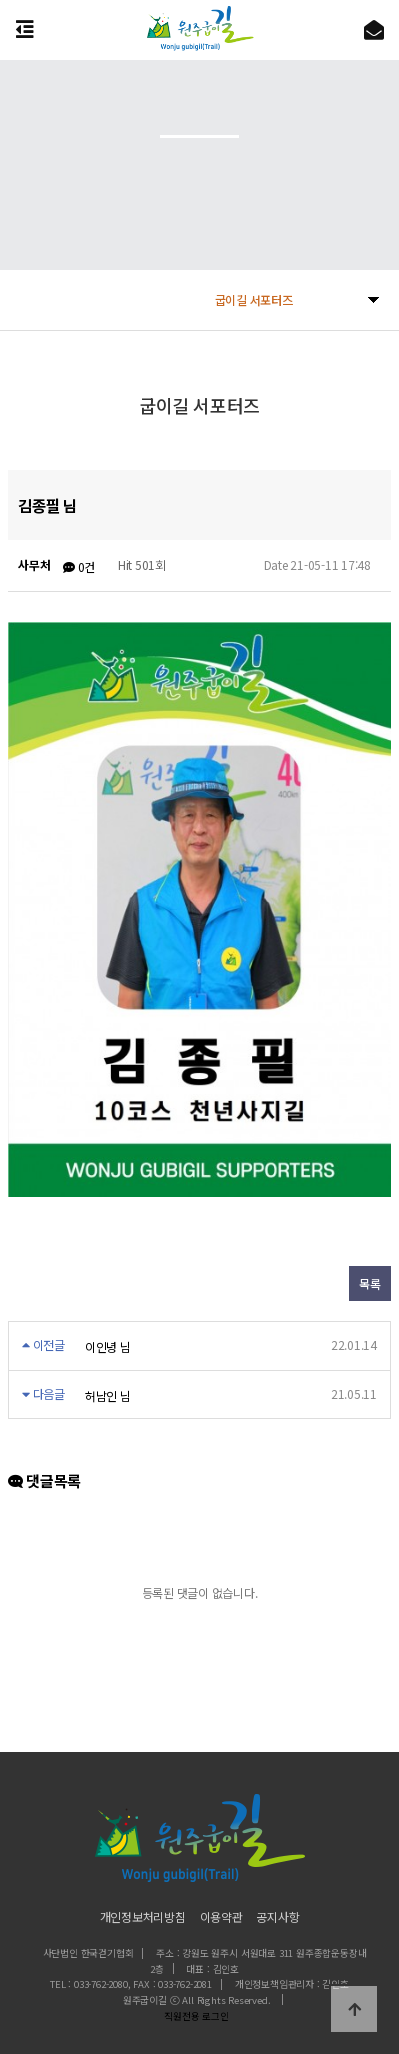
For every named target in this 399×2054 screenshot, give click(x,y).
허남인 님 (108, 1395)
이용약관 (221, 1916)
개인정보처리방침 (143, 1916)
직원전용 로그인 (194, 2016)
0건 (79, 566)
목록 (370, 1283)
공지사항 (277, 1916)
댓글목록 (44, 1480)
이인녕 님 (108, 1346)
